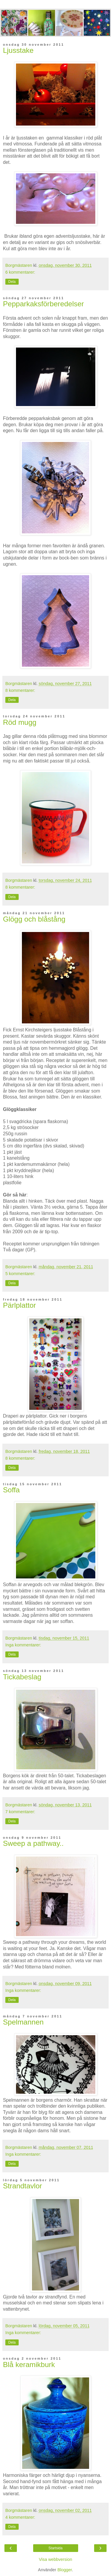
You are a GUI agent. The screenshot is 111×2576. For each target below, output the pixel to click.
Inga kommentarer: (23, 1645)
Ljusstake (18, 50)
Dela (12, 282)
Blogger (64, 2569)
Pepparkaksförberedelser (43, 304)
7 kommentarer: (20, 1811)
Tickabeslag (22, 1677)
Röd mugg (19, 722)
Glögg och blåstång (34, 919)
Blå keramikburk (29, 2365)
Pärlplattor (19, 1305)
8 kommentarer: (20, 690)
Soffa (11, 1490)
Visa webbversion (55, 2559)
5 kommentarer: (20, 1273)
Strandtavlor (22, 2186)
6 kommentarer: (20, 272)
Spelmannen (23, 2022)
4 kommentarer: (20, 2517)
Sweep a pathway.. (33, 1843)
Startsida (55, 2548)
